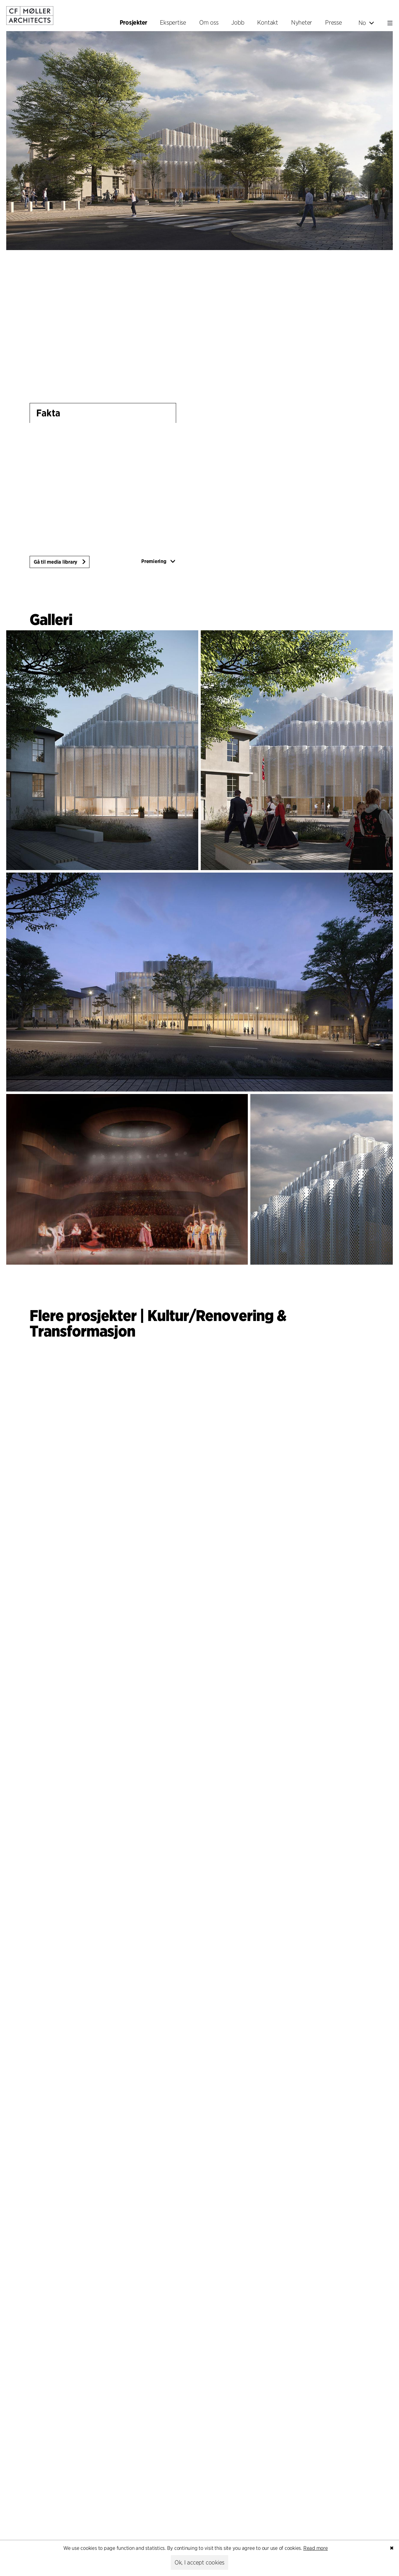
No (366, 22)
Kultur (168, 1315)
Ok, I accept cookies (199, 2562)
